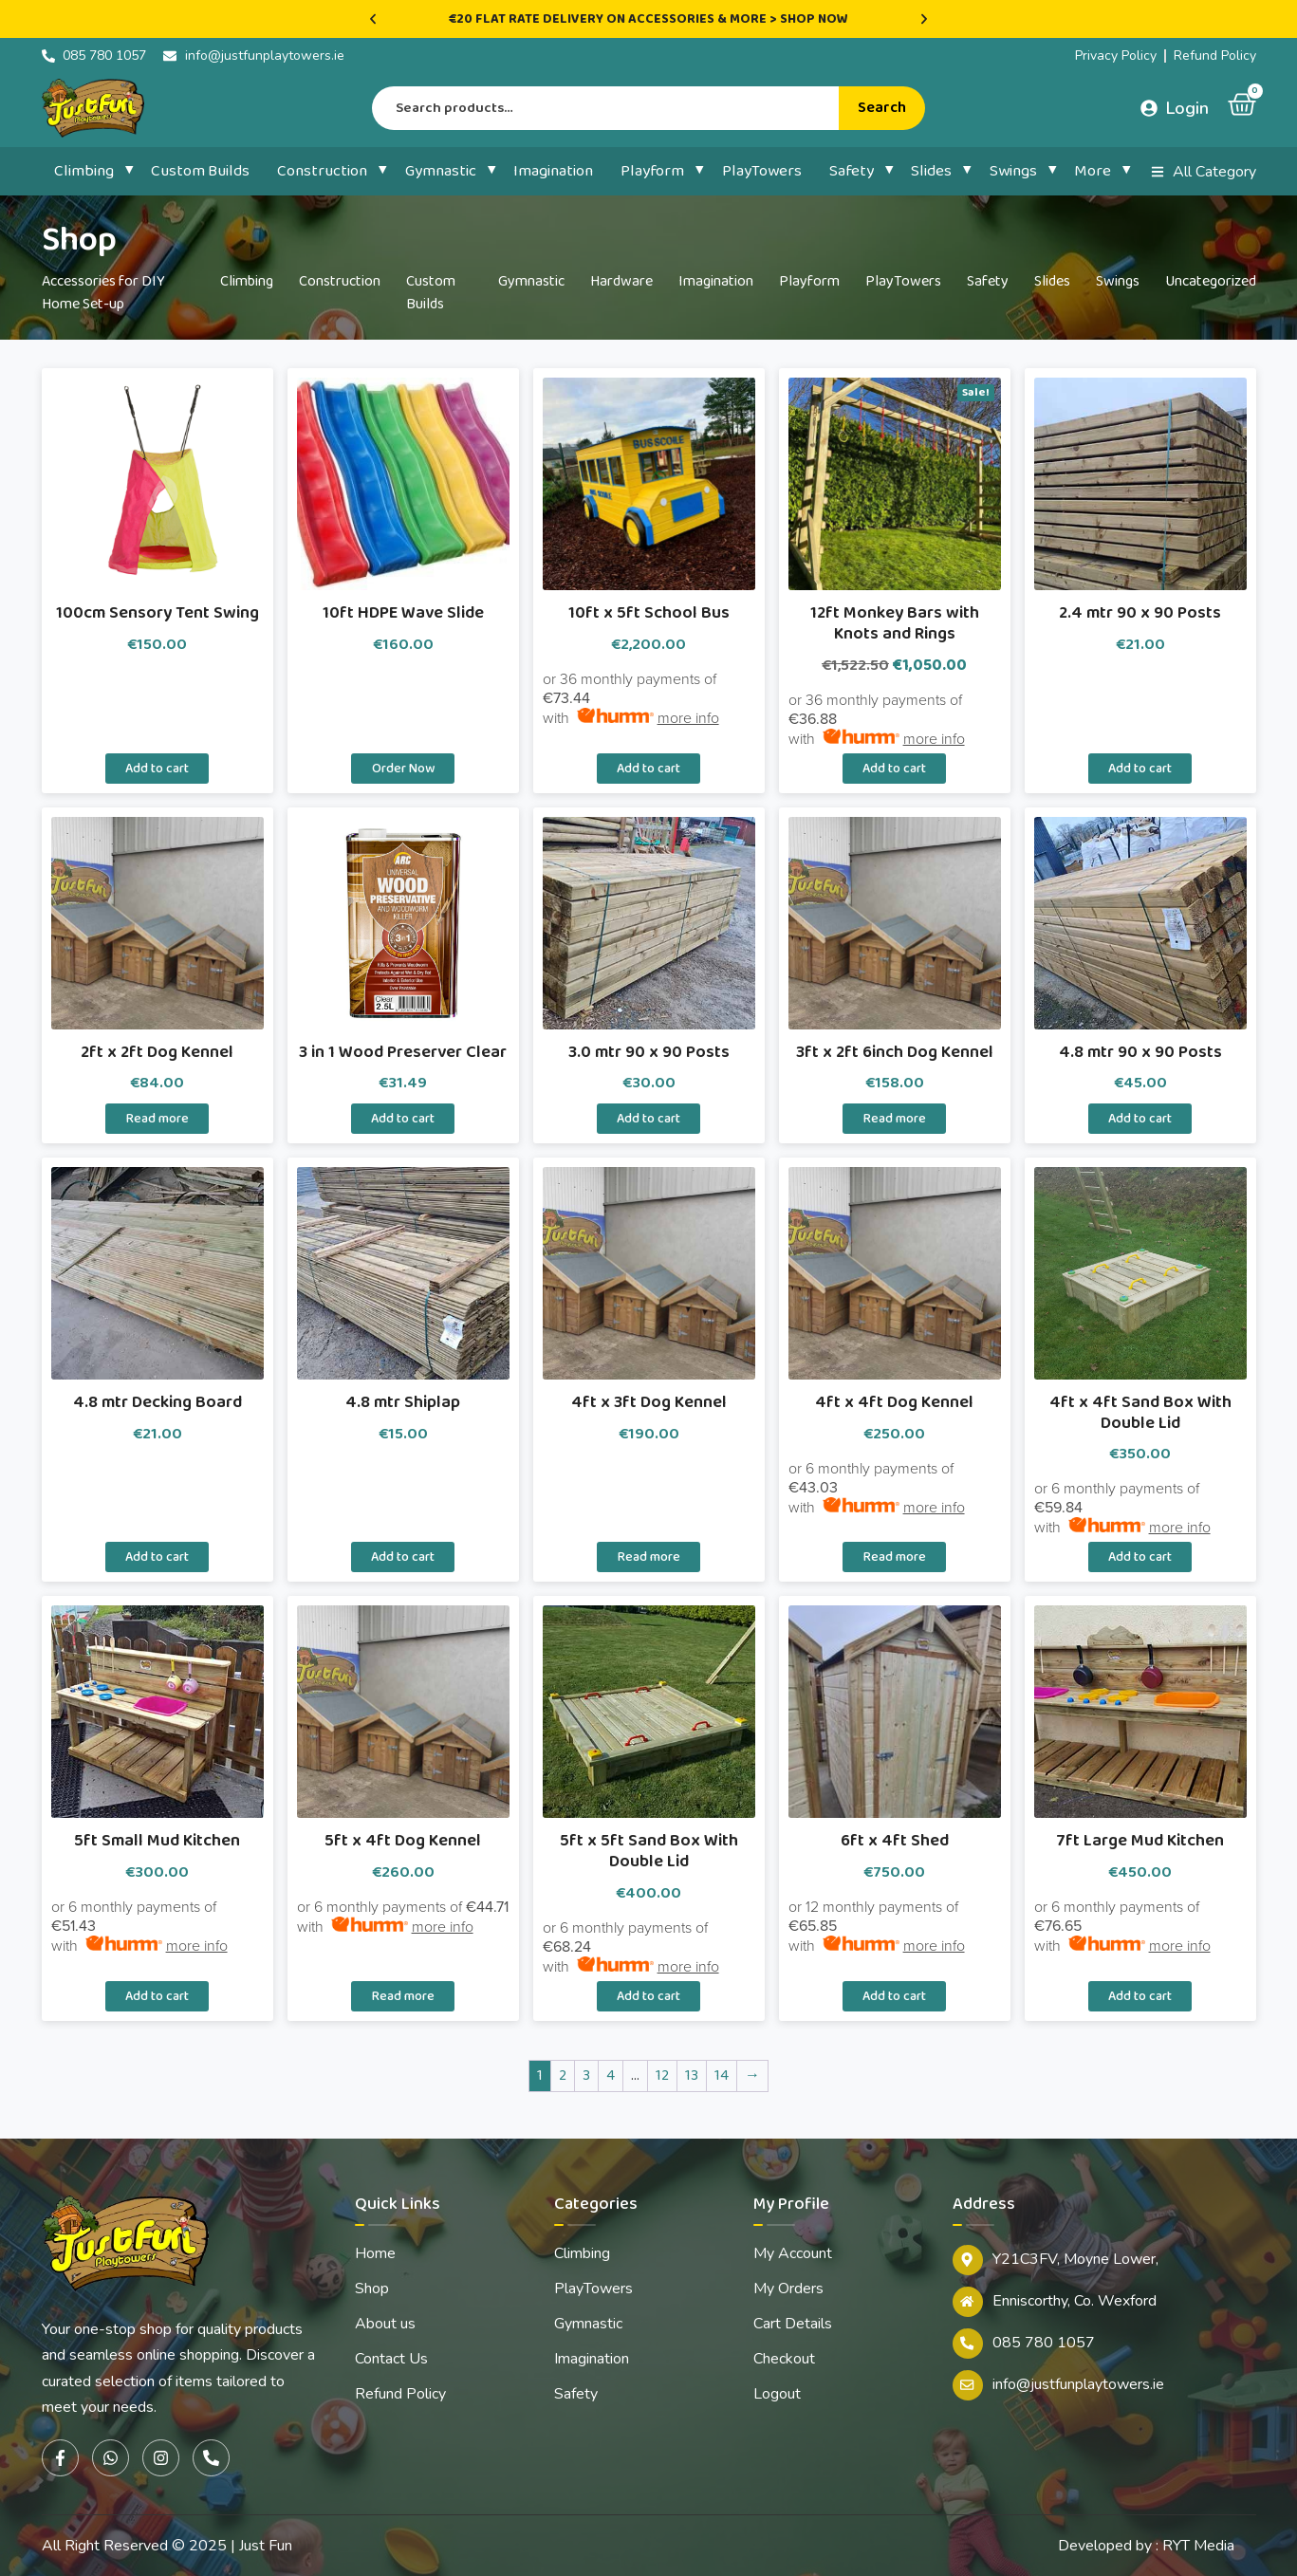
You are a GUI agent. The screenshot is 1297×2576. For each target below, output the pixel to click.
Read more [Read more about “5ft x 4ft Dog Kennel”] (403, 1996)
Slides (931, 171)
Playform (652, 171)
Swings (1013, 171)
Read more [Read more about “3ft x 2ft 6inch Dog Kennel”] (894, 1118)
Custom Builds (200, 171)
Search (882, 108)
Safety (851, 171)
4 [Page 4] (610, 2075)
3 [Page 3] (586, 2075)
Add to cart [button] (157, 768)
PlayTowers (762, 171)
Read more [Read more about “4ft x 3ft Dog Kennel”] (649, 1557)
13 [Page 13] (691, 2075)
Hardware (621, 281)
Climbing (84, 171)
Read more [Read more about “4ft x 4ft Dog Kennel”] (894, 1557)
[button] (373, 19)
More (1092, 171)
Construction (322, 171)
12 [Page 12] (662, 2075)
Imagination (553, 171)
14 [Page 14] (721, 2075)
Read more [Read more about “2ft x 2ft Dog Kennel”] (157, 1118)
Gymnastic (440, 171)
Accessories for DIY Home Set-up (103, 292)
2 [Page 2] (562, 2075)
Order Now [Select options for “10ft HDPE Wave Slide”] (403, 768)
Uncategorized (1210, 281)
